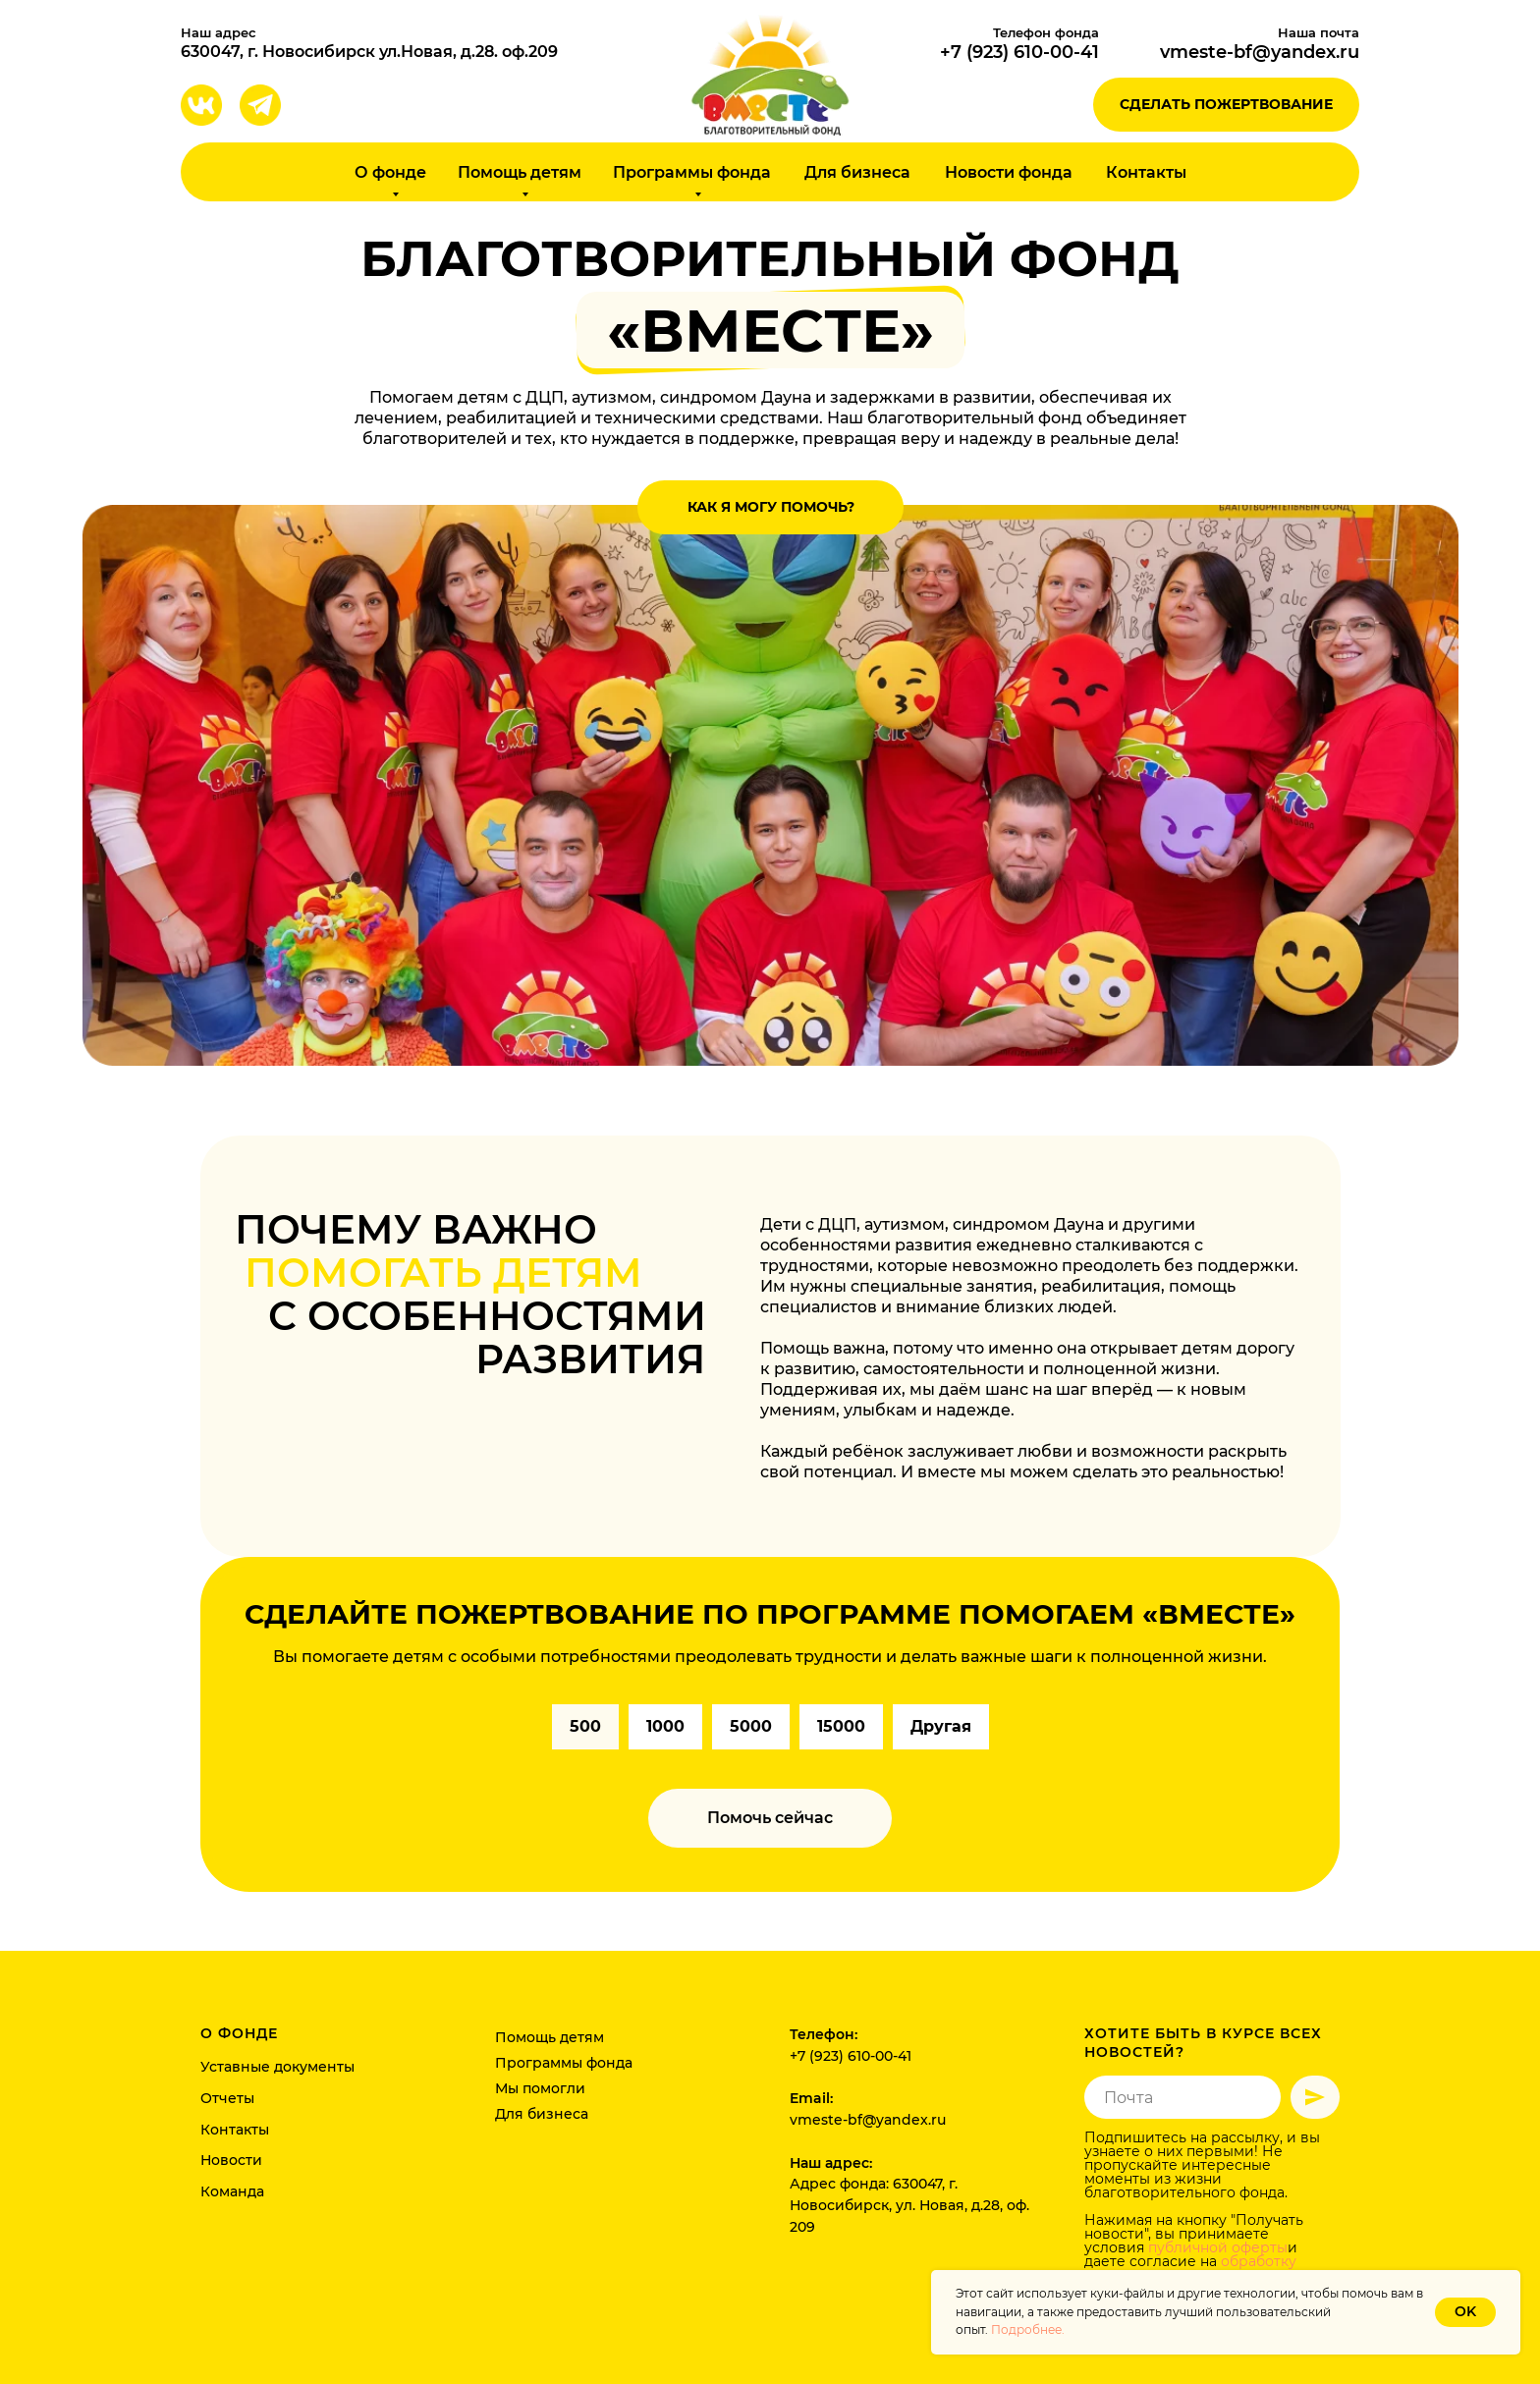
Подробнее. (1028, 2329)
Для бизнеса (857, 172)
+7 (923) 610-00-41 (850, 2056)
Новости (231, 2160)
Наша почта (1318, 32)
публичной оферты (1218, 2247)
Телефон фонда (1046, 32)
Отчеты (227, 2098)
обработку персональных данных (1190, 2268)
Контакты (1146, 172)
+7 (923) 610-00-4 (1016, 52)
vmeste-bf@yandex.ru (1259, 52)
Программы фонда (563, 2063)
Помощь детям (549, 2037)
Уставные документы (277, 2067)
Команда (232, 2191)
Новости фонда (1008, 172)
